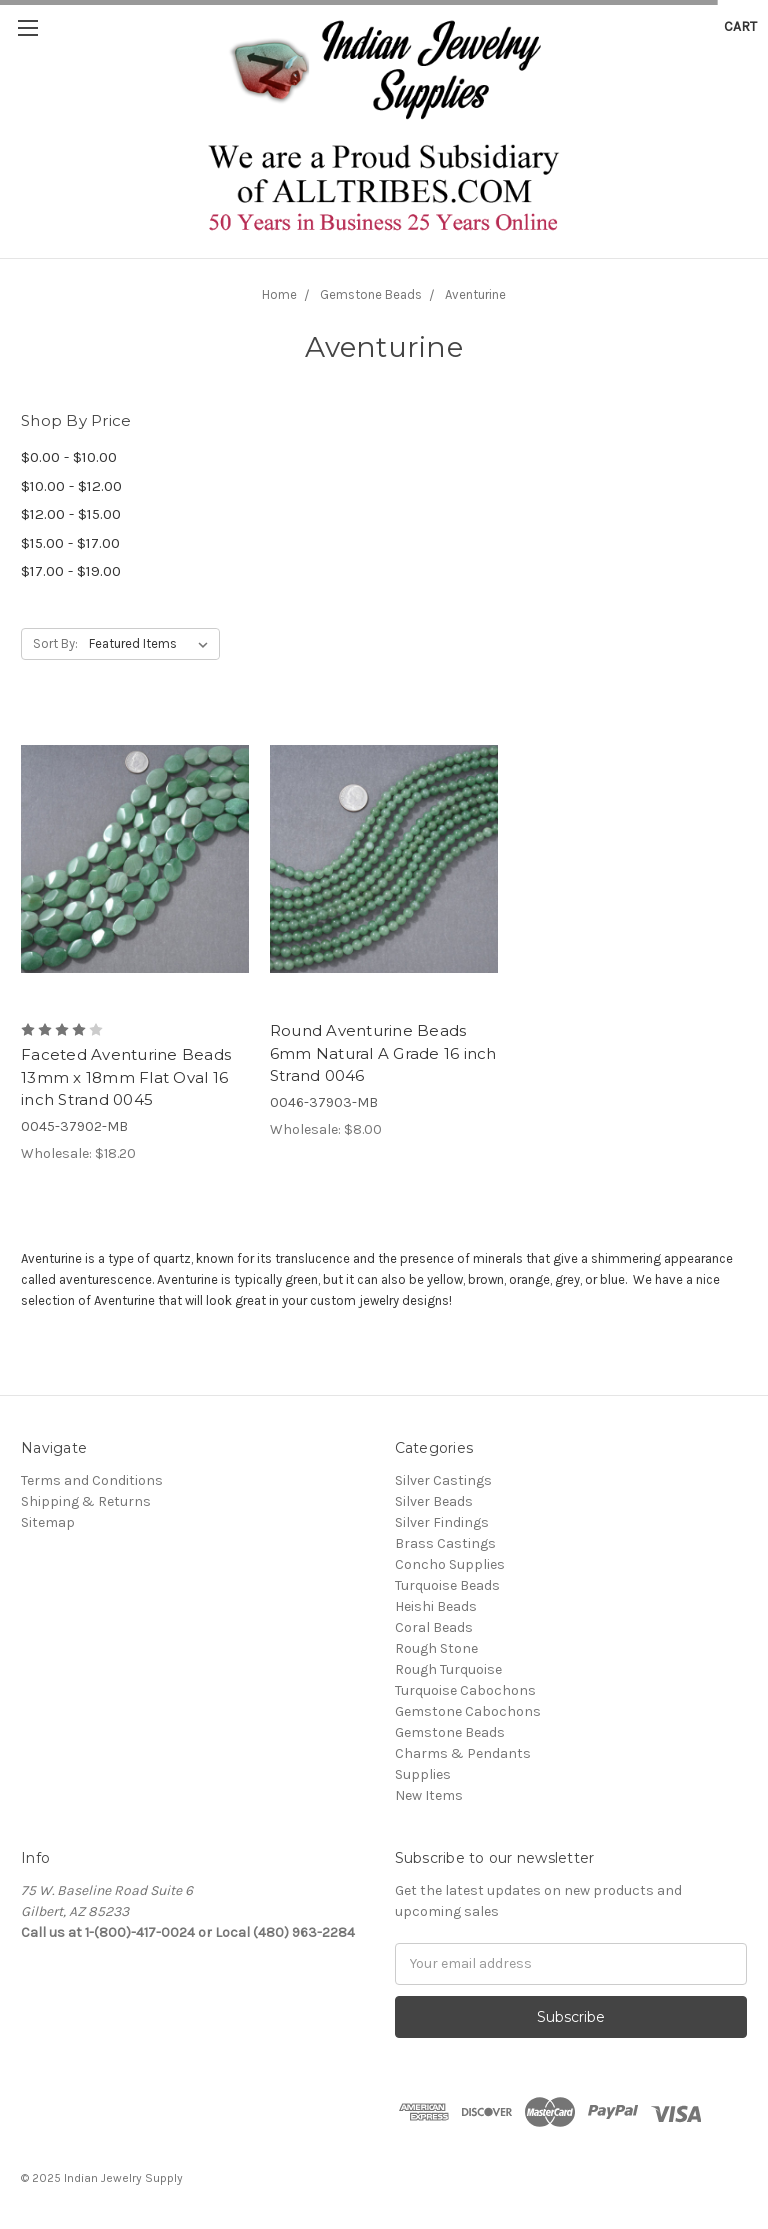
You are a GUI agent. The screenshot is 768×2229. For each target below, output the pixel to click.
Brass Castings (445, 1543)
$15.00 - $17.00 (70, 543)
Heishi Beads (436, 1606)
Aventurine (475, 294)
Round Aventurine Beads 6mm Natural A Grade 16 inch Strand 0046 (383, 1053)
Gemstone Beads (371, 294)
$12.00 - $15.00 (71, 514)
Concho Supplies (450, 1564)
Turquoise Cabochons (465, 1690)
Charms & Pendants (463, 1753)
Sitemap (48, 1522)
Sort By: (55, 643)
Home (279, 294)
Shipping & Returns (86, 1501)
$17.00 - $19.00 (71, 571)
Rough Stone (436, 1648)
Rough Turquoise (448, 1669)
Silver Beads (434, 1501)
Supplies (423, 1774)
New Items (429, 1795)
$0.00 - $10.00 (69, 457)
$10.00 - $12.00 (71, 486)
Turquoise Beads (447, 1585)
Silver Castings (443, 1480)
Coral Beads (434, 1627)
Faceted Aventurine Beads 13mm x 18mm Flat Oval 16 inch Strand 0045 (126, 1077)
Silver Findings (442, 1522)
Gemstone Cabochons (468, 1711)
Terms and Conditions (92, 1480)
